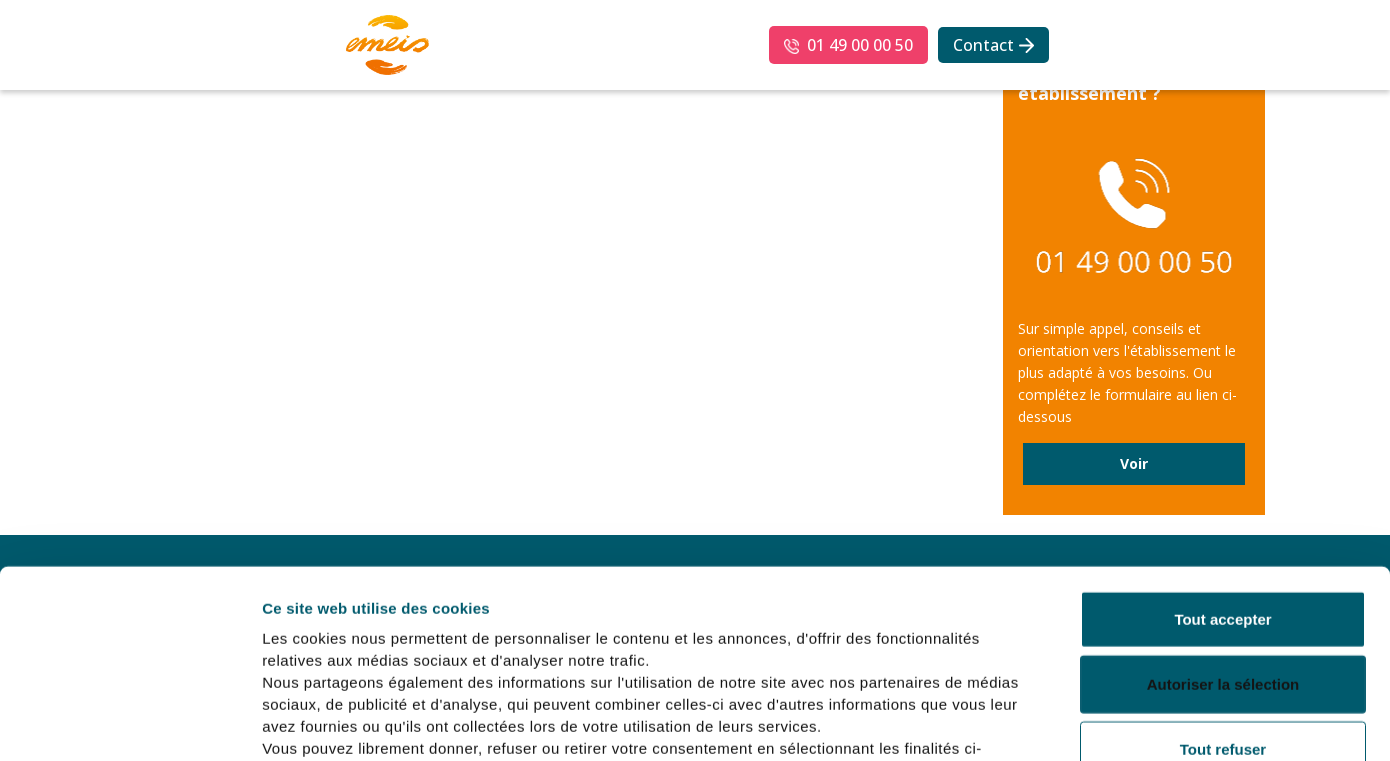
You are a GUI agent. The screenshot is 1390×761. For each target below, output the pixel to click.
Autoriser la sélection (1223, 534)
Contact (983, 45)
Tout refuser (1223, 598)
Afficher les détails (1101, 721)
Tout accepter (1222, 468)
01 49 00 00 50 (860, 45)
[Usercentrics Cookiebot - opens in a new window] (129, 722)
